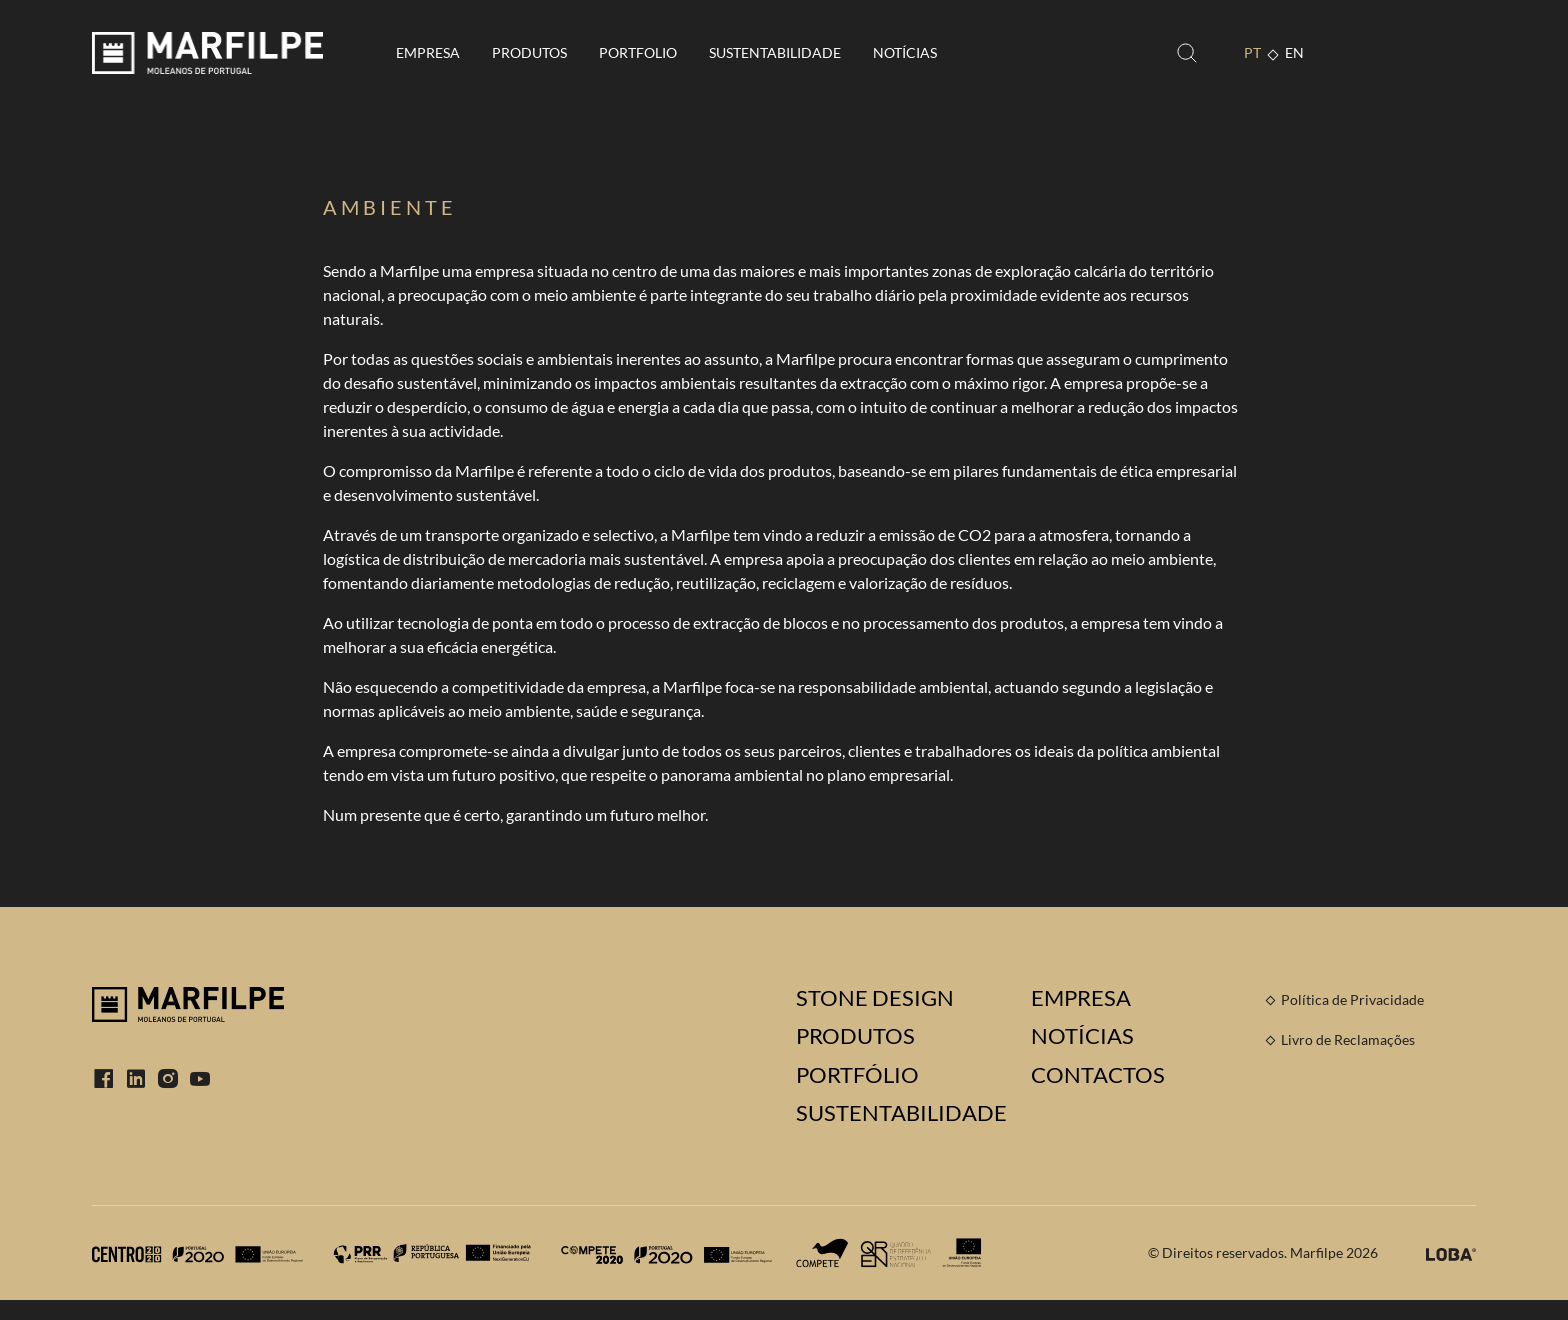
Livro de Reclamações (1348, 1039)
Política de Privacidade (1352, 999)
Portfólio (857, 1075)
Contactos (1098, 1075)
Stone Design (875, 998)
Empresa (428, 52)
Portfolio (638, 52)
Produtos (529, 52)
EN (1294, 52)
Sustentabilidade (775, 52)
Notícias (905, 52)
